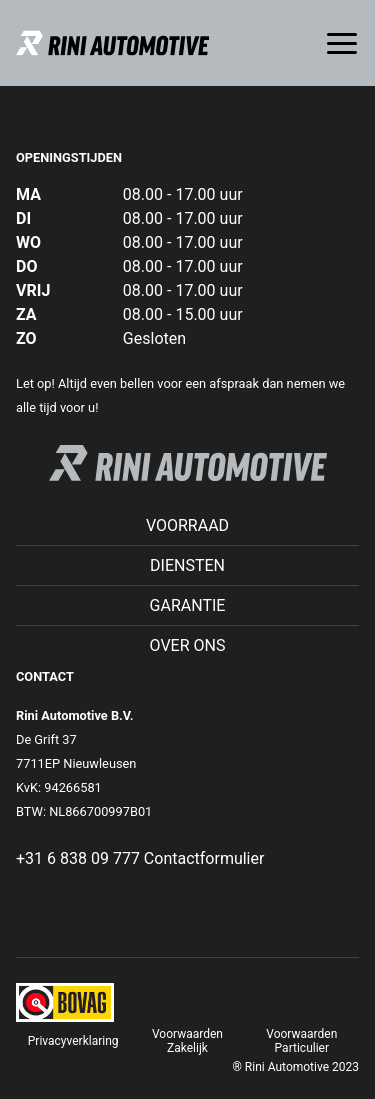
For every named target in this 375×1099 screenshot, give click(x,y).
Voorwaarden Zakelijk (187, 1041)
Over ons (188, 645)
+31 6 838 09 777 (78, 858)
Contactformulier (204, 858)
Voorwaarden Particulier (301, 1041)
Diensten (187, 565)
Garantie (188, 605)
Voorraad (187, 525)
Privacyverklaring (73, 1041)
